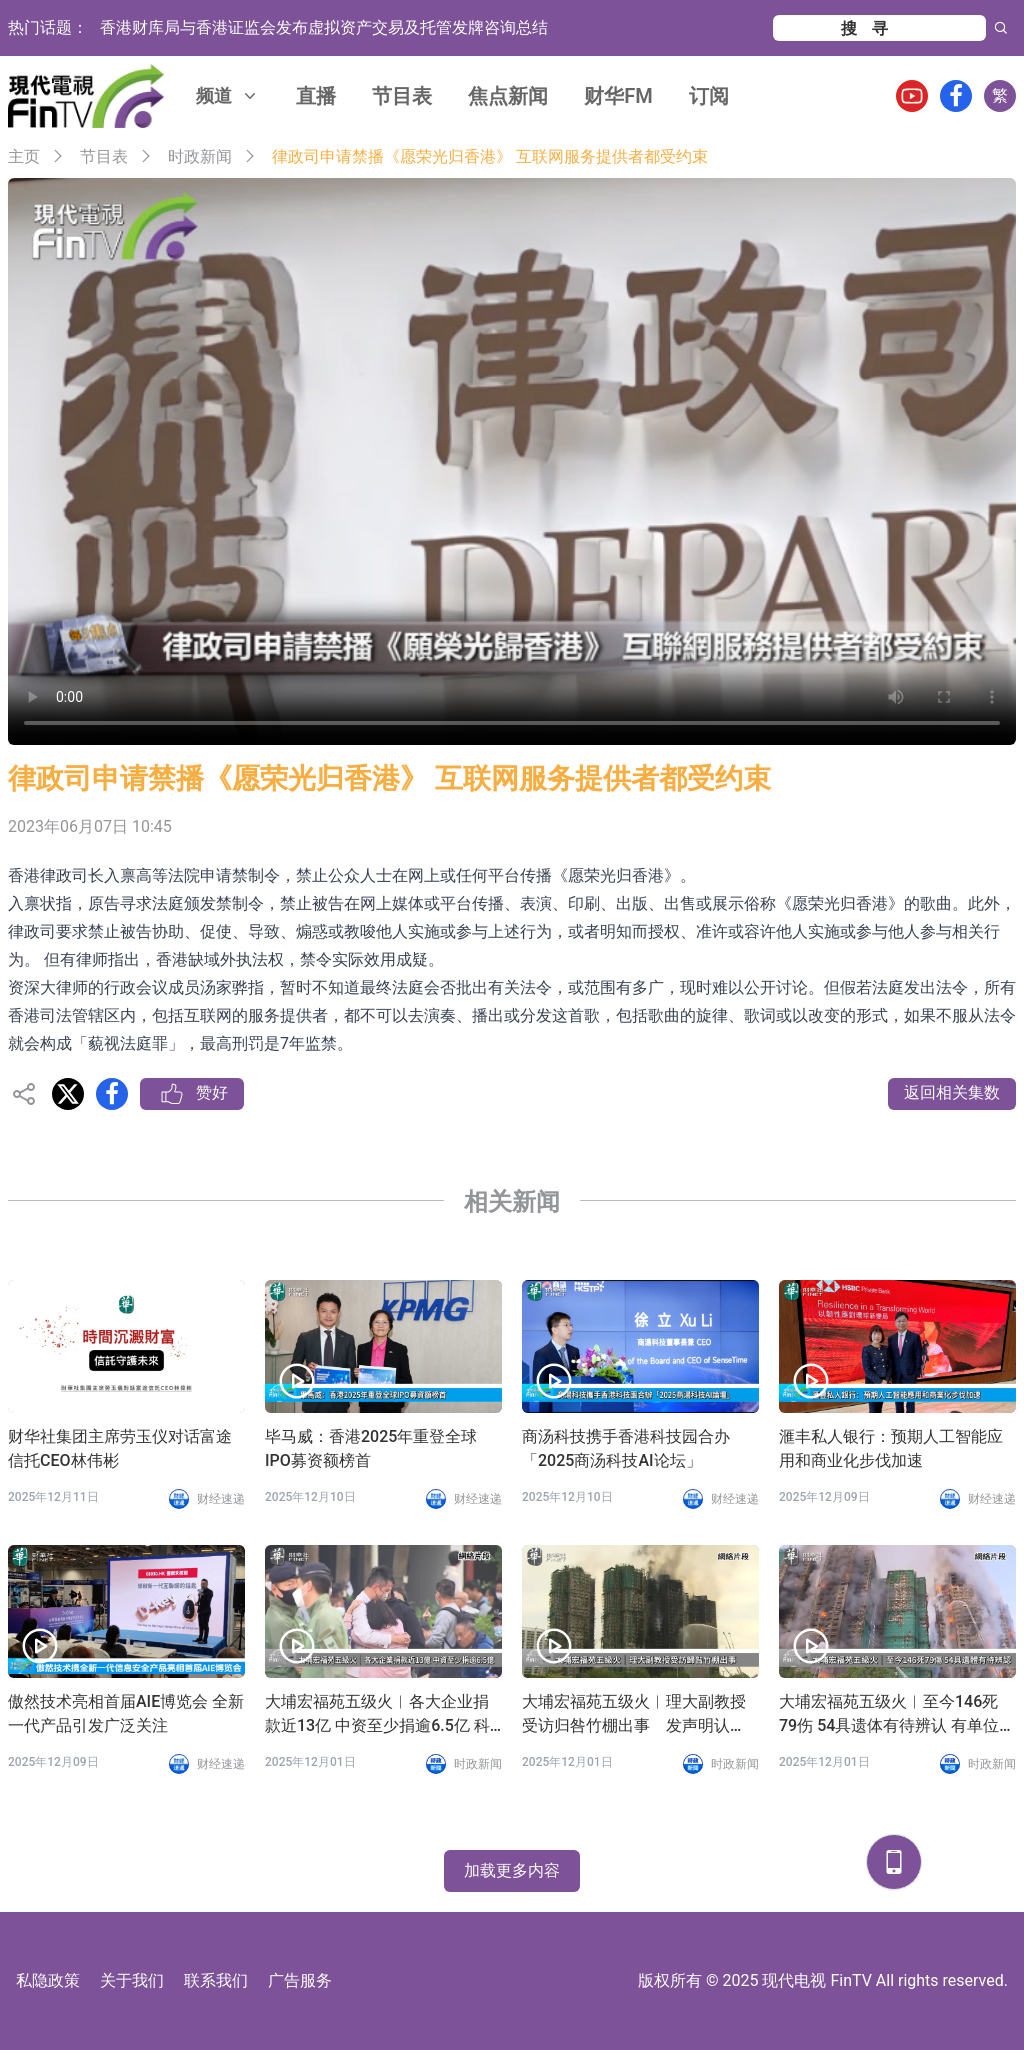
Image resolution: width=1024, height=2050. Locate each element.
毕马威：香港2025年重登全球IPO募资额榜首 (371, 1448)
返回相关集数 (952, 1092)
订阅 (709, 96)
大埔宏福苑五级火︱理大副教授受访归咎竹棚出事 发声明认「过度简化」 (634, 1715)
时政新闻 (200, 156)
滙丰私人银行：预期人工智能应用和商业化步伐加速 (891, 1448)
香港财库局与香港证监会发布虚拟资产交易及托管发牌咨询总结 (324, 27)
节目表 (402, 96)
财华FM (618, 96)
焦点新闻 (508, 96)
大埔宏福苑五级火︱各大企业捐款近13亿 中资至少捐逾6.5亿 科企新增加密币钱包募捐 (377, 1715)
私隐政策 (48, 1980)
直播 (316, 96)
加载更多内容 (512, 1870)
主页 (24, 156)
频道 (228, 95)
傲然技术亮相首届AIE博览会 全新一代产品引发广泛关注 (126, 1713)
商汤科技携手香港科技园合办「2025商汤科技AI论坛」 (626, 1448)
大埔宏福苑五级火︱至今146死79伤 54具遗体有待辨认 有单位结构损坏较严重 (897, 1715)
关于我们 (132, 1980)
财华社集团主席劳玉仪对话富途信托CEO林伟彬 (120, 1448)
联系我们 (216, 1980)
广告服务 (300, 1980)
